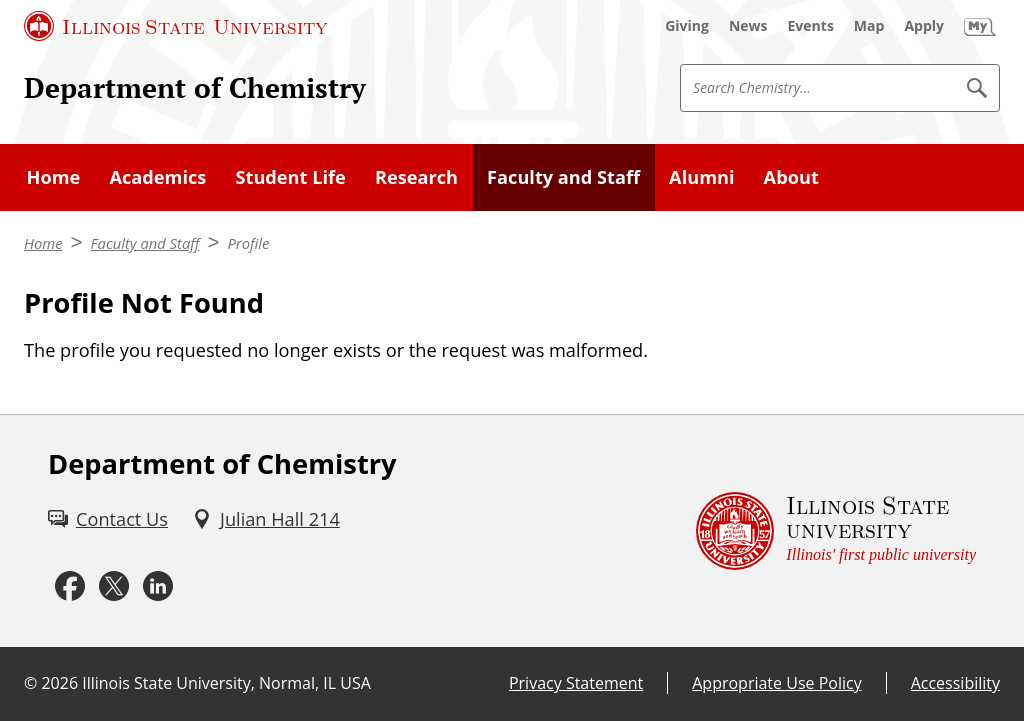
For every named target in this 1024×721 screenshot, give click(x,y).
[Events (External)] (811, 26)
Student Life (290, 177)
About (791, 177)
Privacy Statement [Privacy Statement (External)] (576, 683)
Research (416, 177)
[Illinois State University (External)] (176, 26)
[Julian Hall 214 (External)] (266, 519)
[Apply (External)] (924, 26)
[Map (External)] (869, 26)
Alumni (701, 177)
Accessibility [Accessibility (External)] (955, 683)
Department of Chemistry (195, 87)
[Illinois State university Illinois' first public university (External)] (836, 531)
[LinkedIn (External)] (158, 587)
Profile (248, 243)
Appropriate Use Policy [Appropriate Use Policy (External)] (776, 683)
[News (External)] (748, 26)
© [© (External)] (30, 683)
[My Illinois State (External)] (980, 26)
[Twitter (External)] (114, 587)
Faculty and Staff (563, 177)
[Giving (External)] (687, 26)
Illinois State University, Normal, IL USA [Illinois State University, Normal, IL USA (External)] (226, 683)
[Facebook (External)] (70, 587)
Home (54, 177)
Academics (157, 177)
